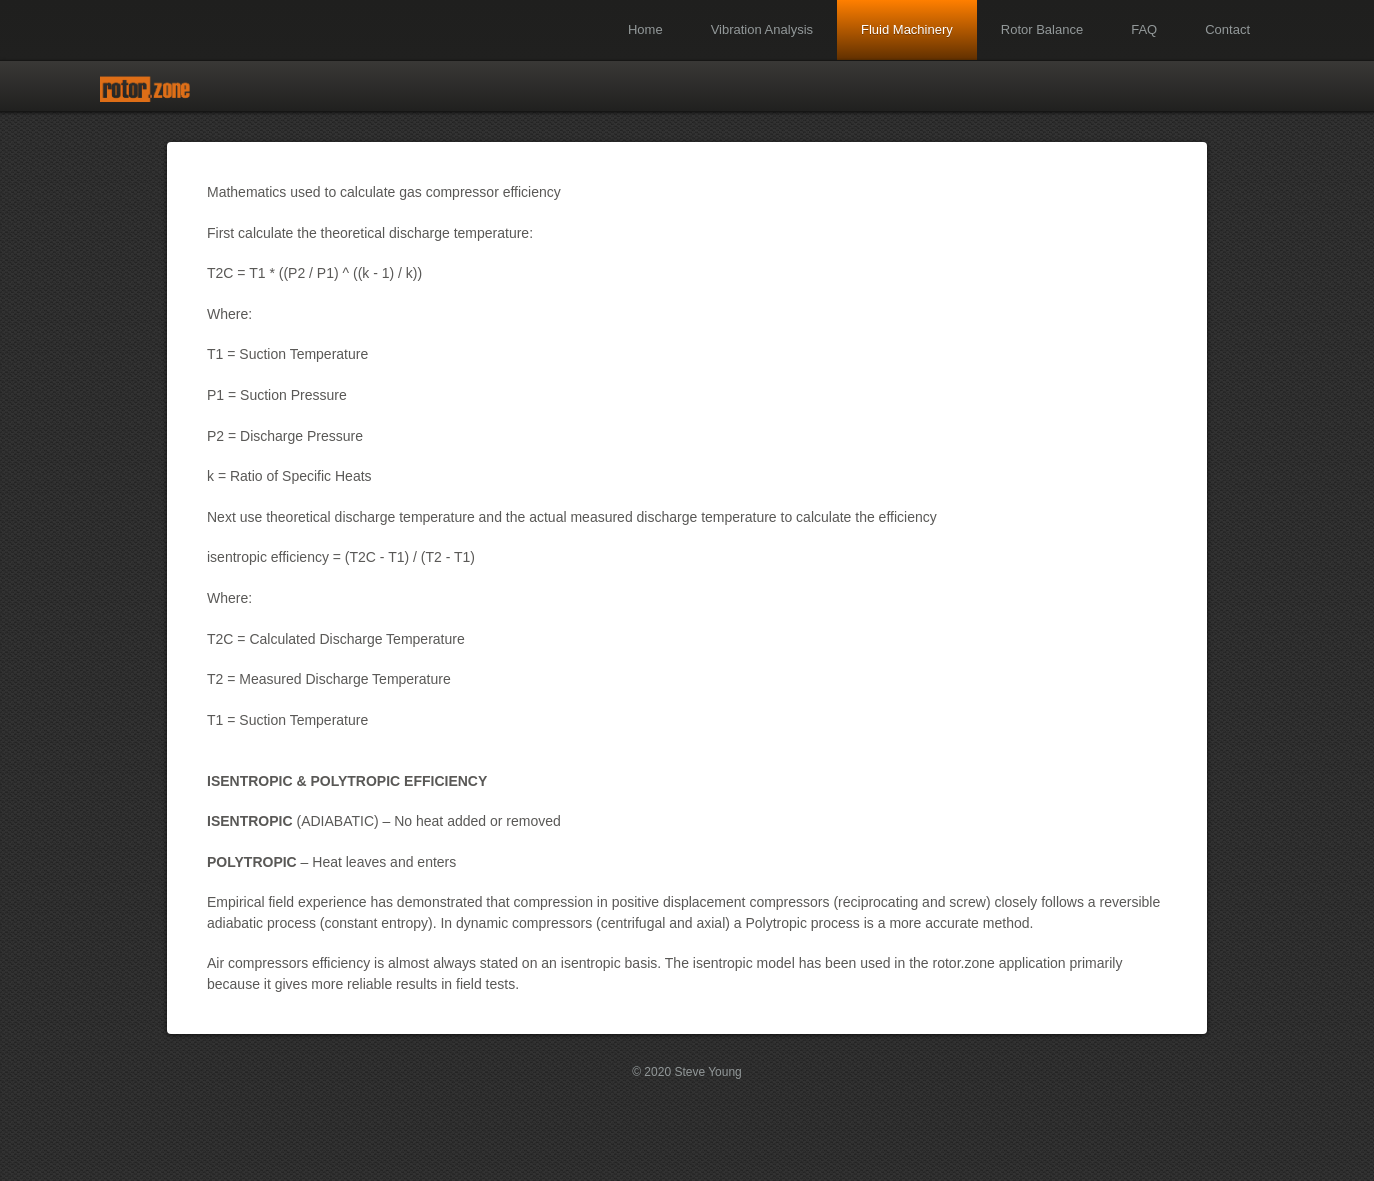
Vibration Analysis (762, 29)
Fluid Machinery (907, 29)
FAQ (1144, 29)
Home (645, 29)
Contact (1227, 29)
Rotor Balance (1042, 29)
